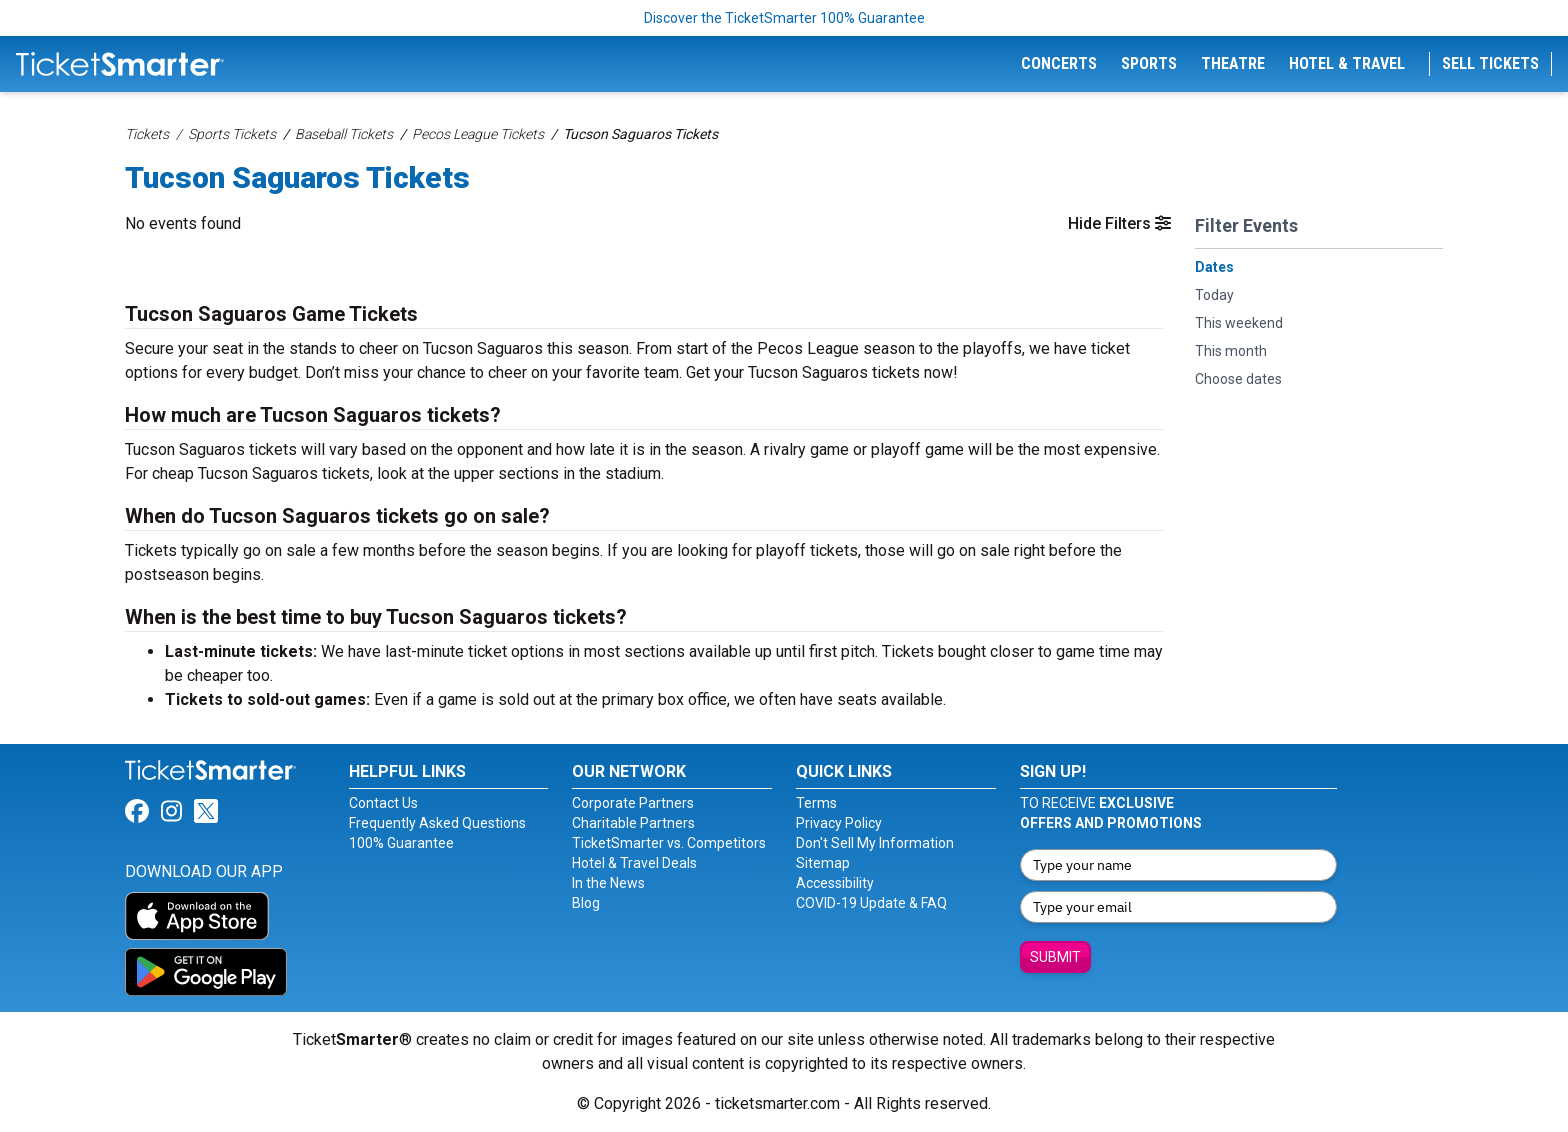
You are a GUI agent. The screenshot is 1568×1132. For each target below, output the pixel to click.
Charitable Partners (633, 823)
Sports (1149, 63)
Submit (1055, 957)
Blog (586, 903)
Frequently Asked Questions (437, 823)
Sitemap (823, 863)
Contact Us (383, 803)
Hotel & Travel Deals (634, 863)
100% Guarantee (401, 843)
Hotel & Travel (1347, 63)
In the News (608, 883)
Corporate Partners (633, 803)
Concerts (1059, 63)
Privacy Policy (839, 823)
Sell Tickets (1490, 63)
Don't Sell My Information (875, 843)
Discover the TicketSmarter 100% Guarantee (784, 18)
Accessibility (835, 883)
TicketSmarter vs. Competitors (669, 843)
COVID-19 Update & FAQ (871, 903)
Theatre (1233, 63)
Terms (816, 803)
